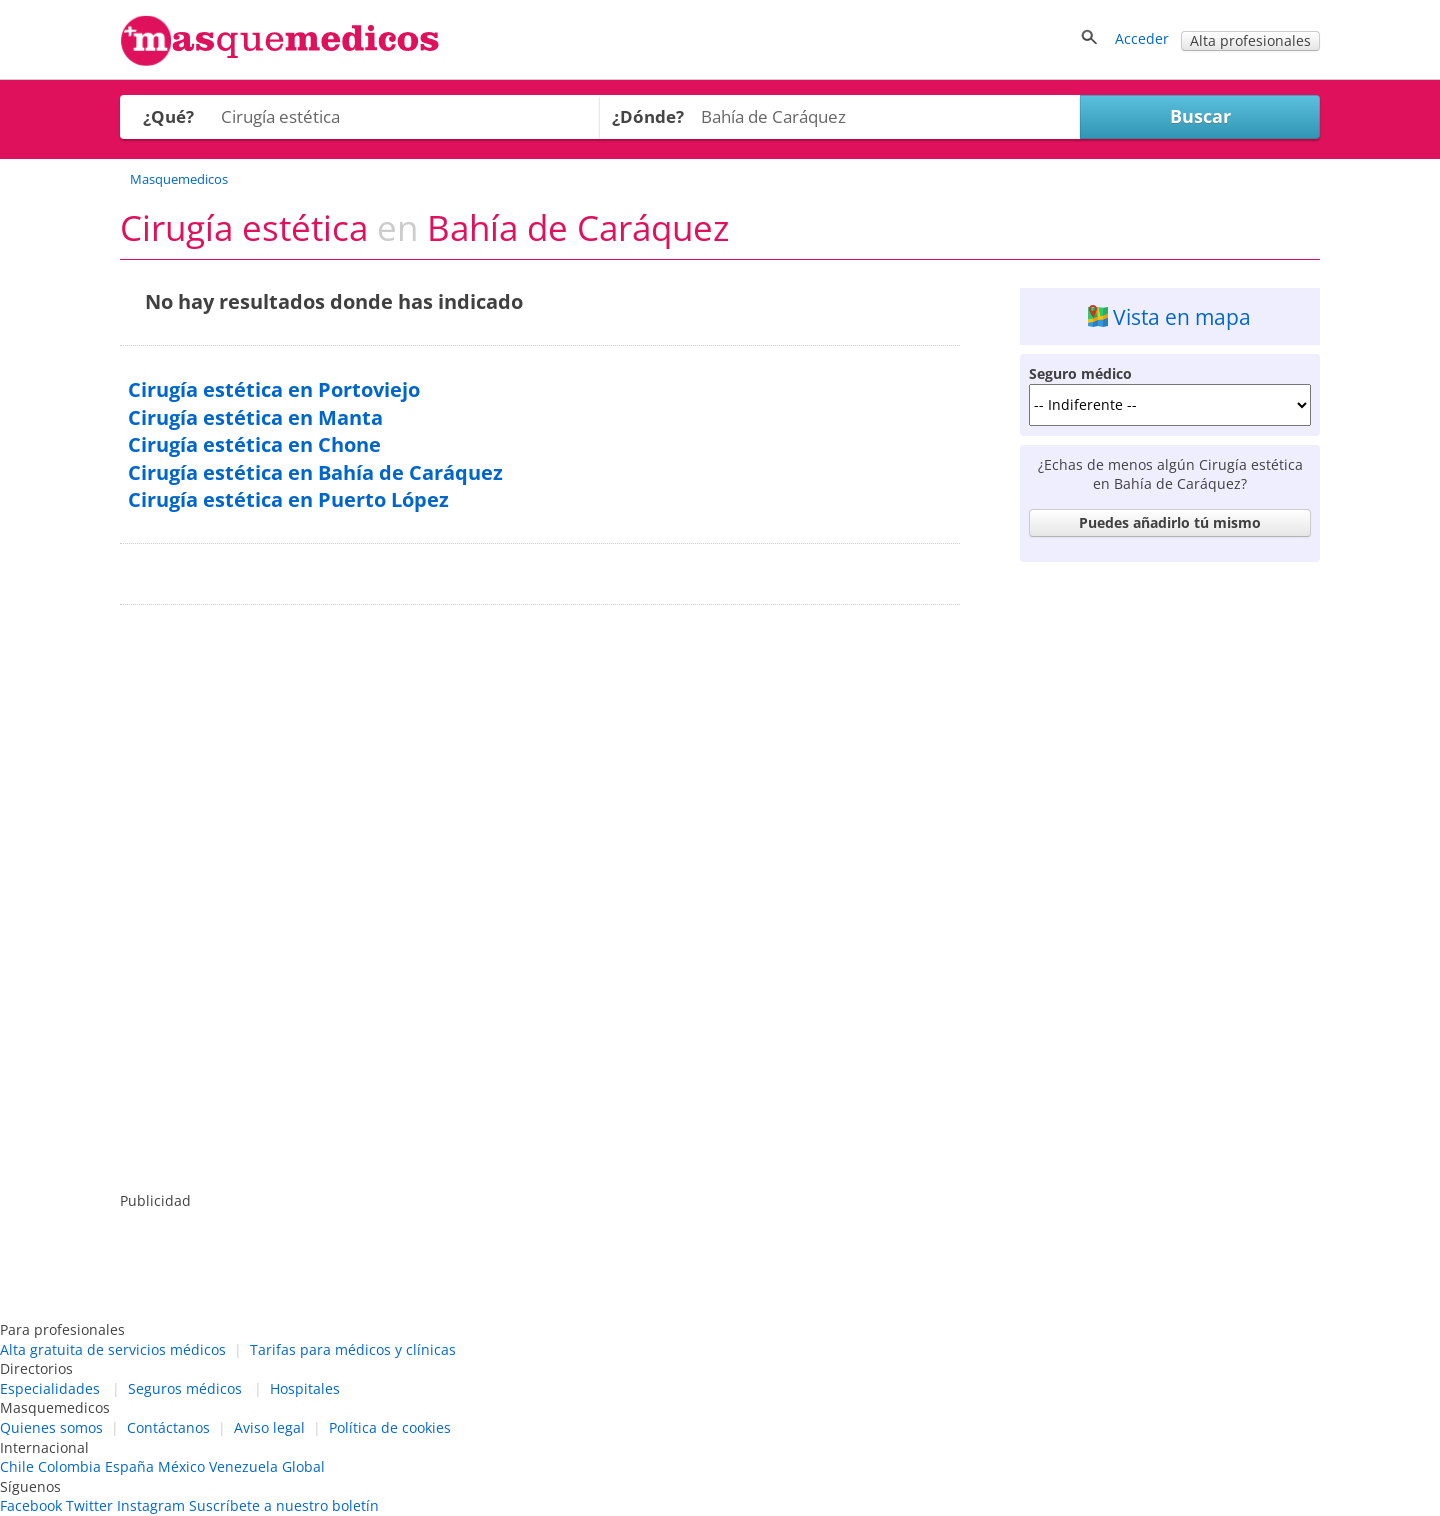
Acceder (1142, 38)
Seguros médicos (185, 1388)
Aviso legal (269, 1427)
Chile (17, 1466)
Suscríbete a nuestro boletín (284, 1505)
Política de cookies (390, 1427)
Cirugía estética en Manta (255, 417)
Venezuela (243, 1466)
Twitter (89, 1505)
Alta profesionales (1250, 40)
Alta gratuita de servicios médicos (113, 1349)
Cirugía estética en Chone (254, 444)
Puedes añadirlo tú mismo (1170, 522)
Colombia (69, 1466)
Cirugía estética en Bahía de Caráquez (315, 472)
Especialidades (50, 1388)
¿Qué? (168, 116)
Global (303, 1466)
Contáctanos (168, 1427)
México (181, 1466)
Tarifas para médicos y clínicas (353, 1349)
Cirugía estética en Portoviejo (274, 389)
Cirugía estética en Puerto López (288, 499)
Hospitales (305, 1388)
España (129, 1466)
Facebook (31, 1505)
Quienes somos (51, 1427)
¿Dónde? (648, 116)
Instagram (151, 1505)
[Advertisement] (1170, 871)
